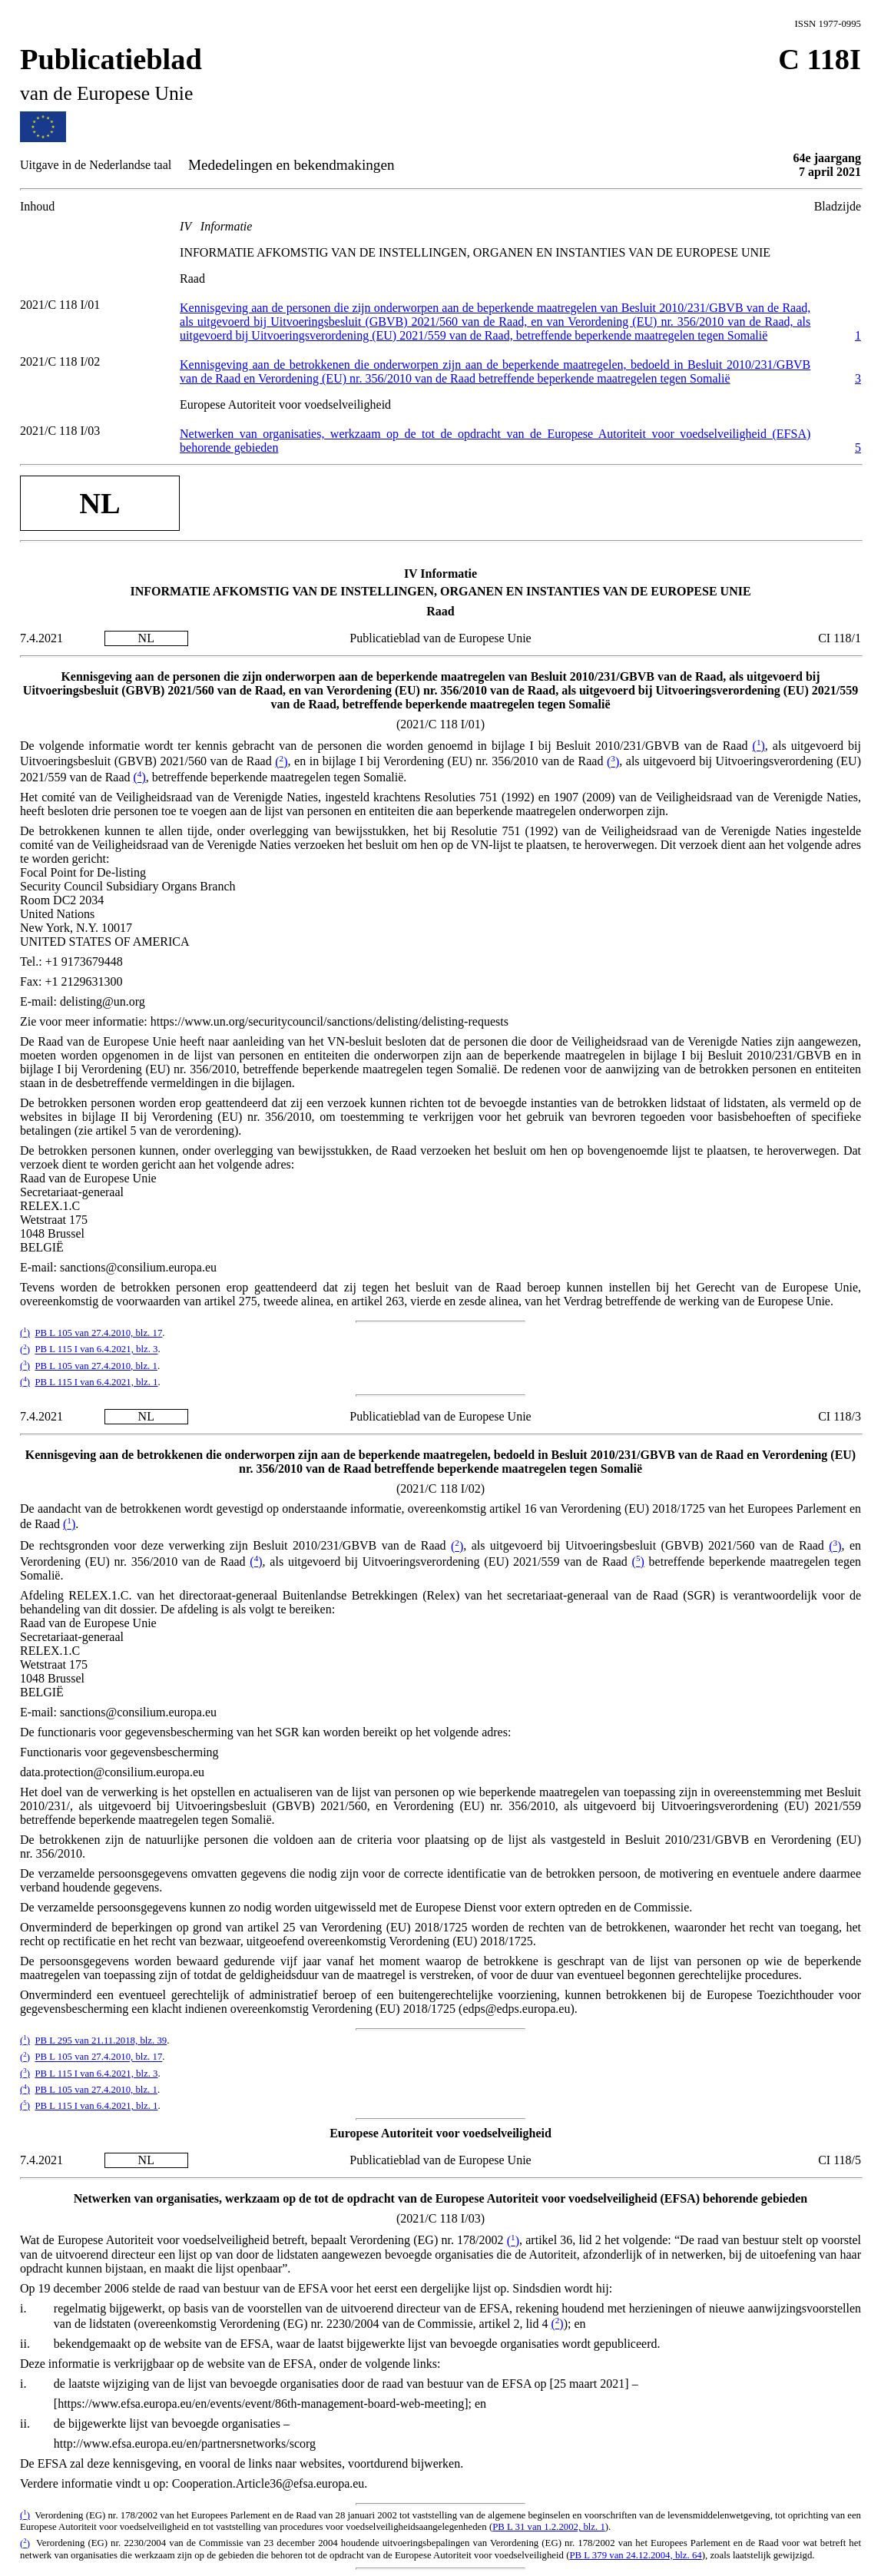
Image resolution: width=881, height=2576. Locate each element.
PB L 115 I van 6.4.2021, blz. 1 (96, 1382)
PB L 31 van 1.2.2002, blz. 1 (548, 2526)
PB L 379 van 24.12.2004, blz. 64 (635, 2555)
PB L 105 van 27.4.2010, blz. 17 (98, 1333)
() (759, 745)
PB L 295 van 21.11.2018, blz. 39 (101, 2040)
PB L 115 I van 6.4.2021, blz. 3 (96, 1349)
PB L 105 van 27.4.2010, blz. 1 (96, 1366)
